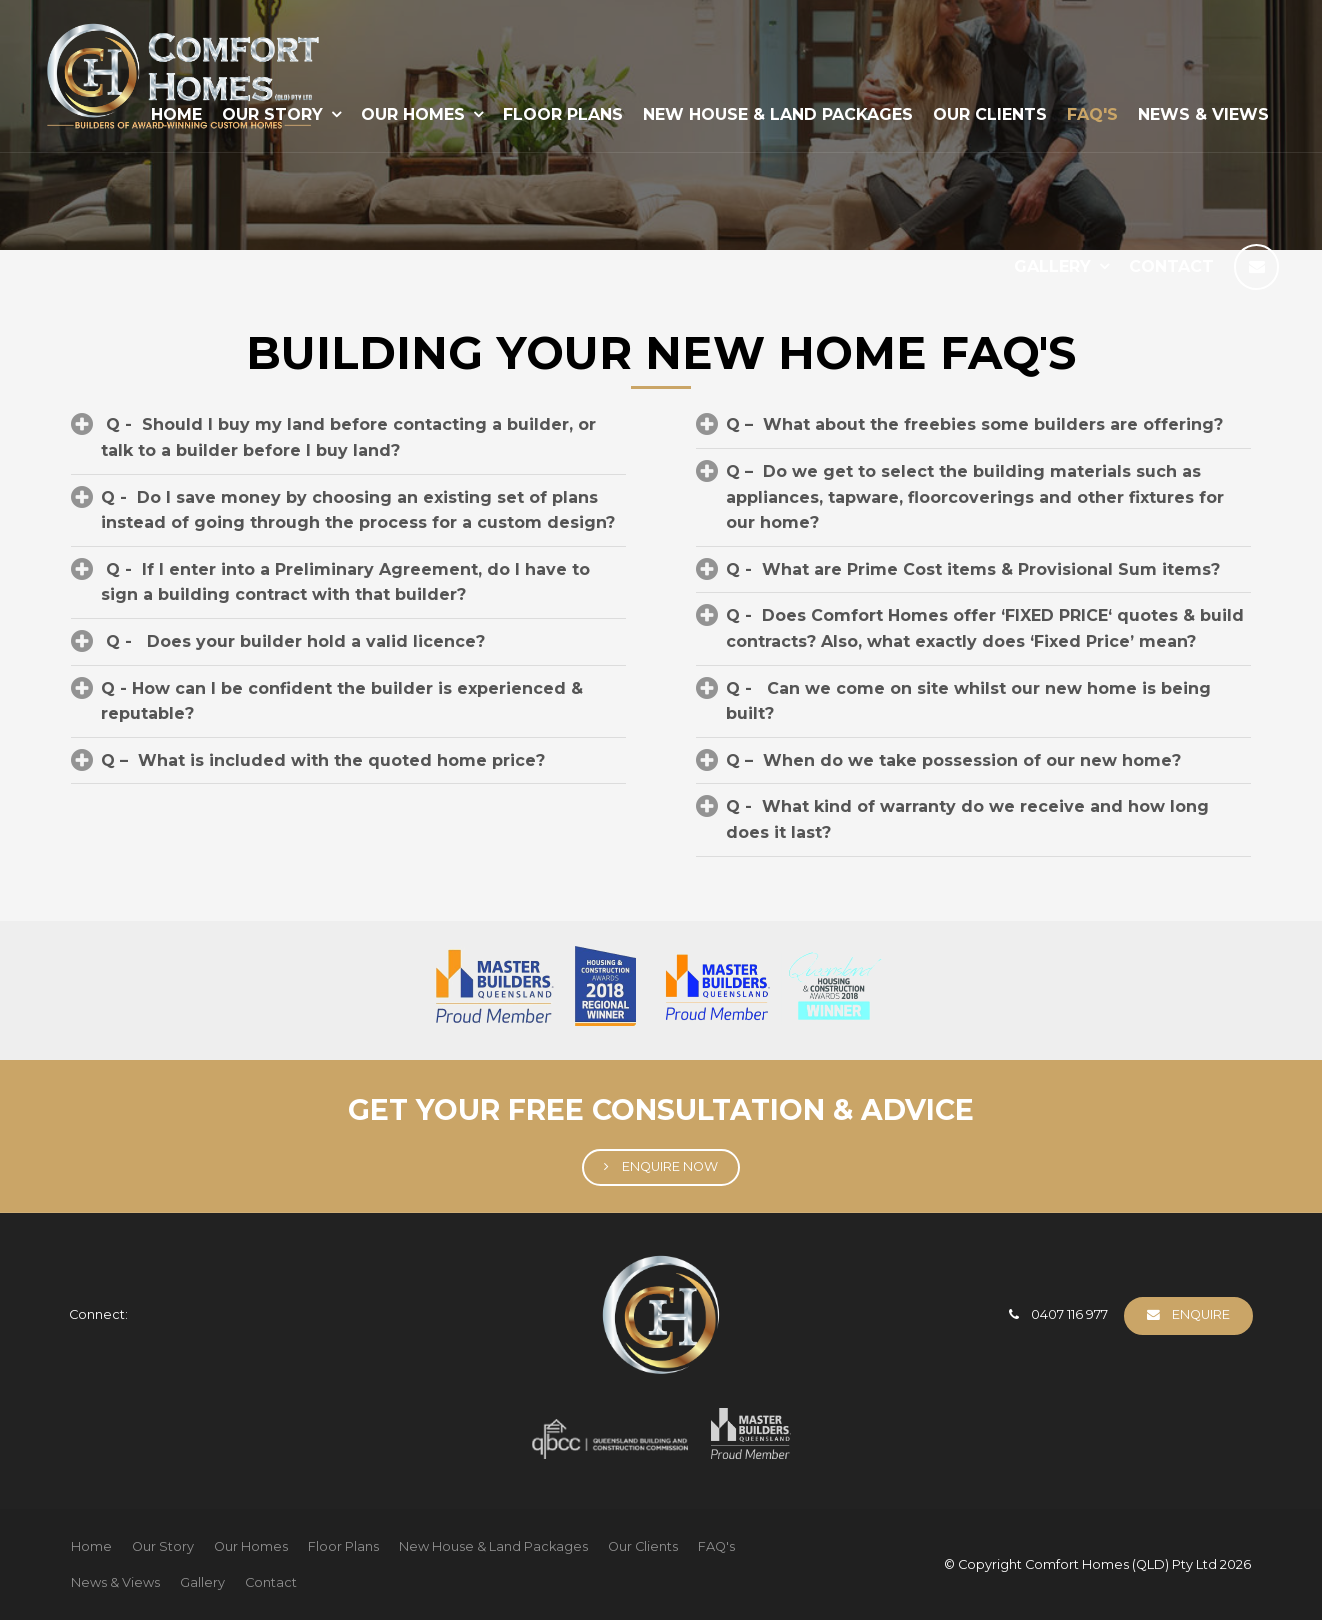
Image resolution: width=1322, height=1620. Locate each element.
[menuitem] (91, 1547)
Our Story (163, 1546)
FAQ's (1092, 114)
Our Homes (413, 114)
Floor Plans (563, 114)
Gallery (1052, 266)
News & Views (1203, 114)
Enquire (1201, 1314)
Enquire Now (670, 1166)
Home (91, 1546)
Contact (1171, 266)
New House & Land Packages (778, 114)
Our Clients (990, 114)
